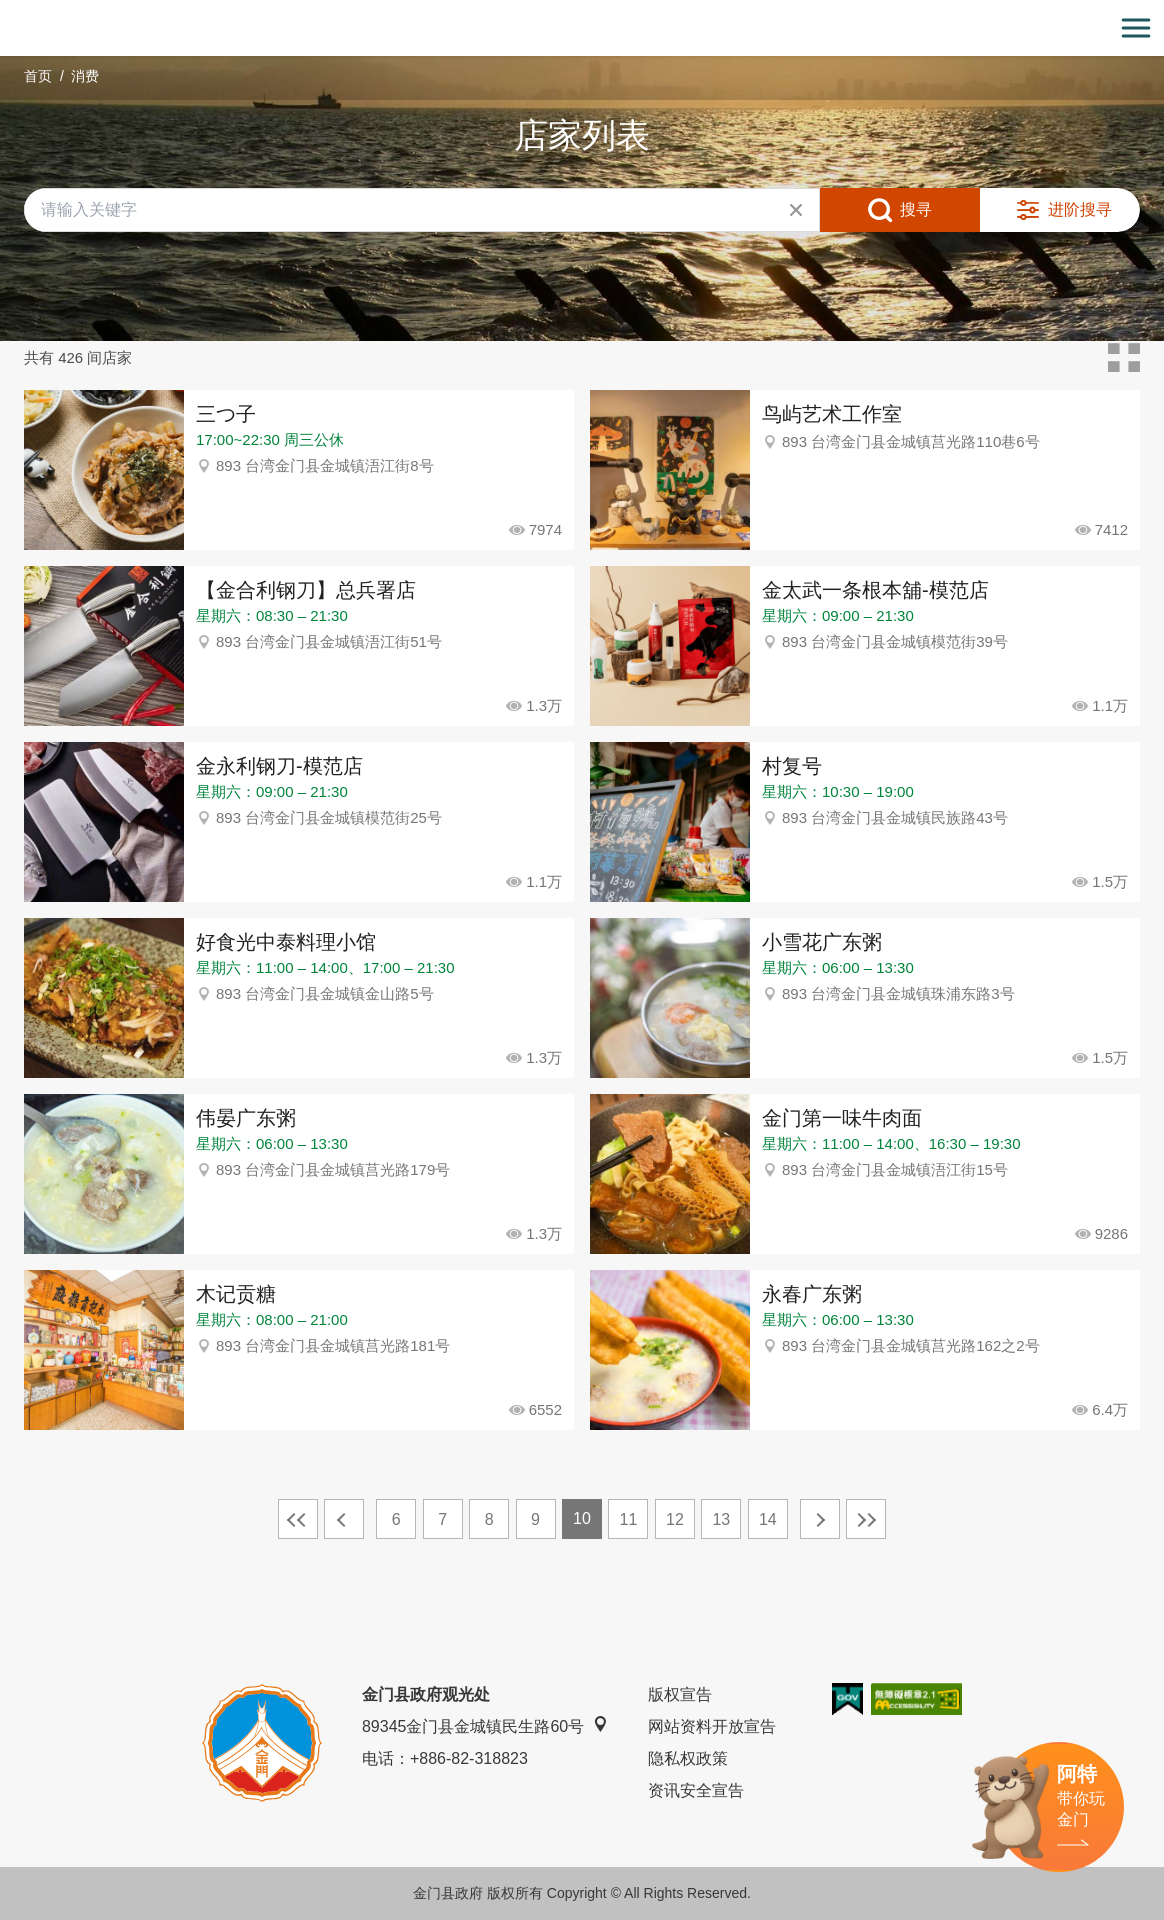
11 (629, 1519)
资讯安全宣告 (696, 1790)
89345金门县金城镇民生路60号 (485, 1725)
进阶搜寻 (1080, 209)
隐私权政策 (688, 1758)
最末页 (866, 1519)
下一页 (820, 1519)
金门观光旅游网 (582, 28)
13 (721, 1519)
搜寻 (916, 209)
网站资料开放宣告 (712, 1726)
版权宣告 (680, 1694)
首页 (38, 76)
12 (675, 1519)
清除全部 (796, 210)
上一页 (344, 1519)
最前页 (298, 1519)
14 (768, 1519)
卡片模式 (1124, 358)
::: (6, 11)
